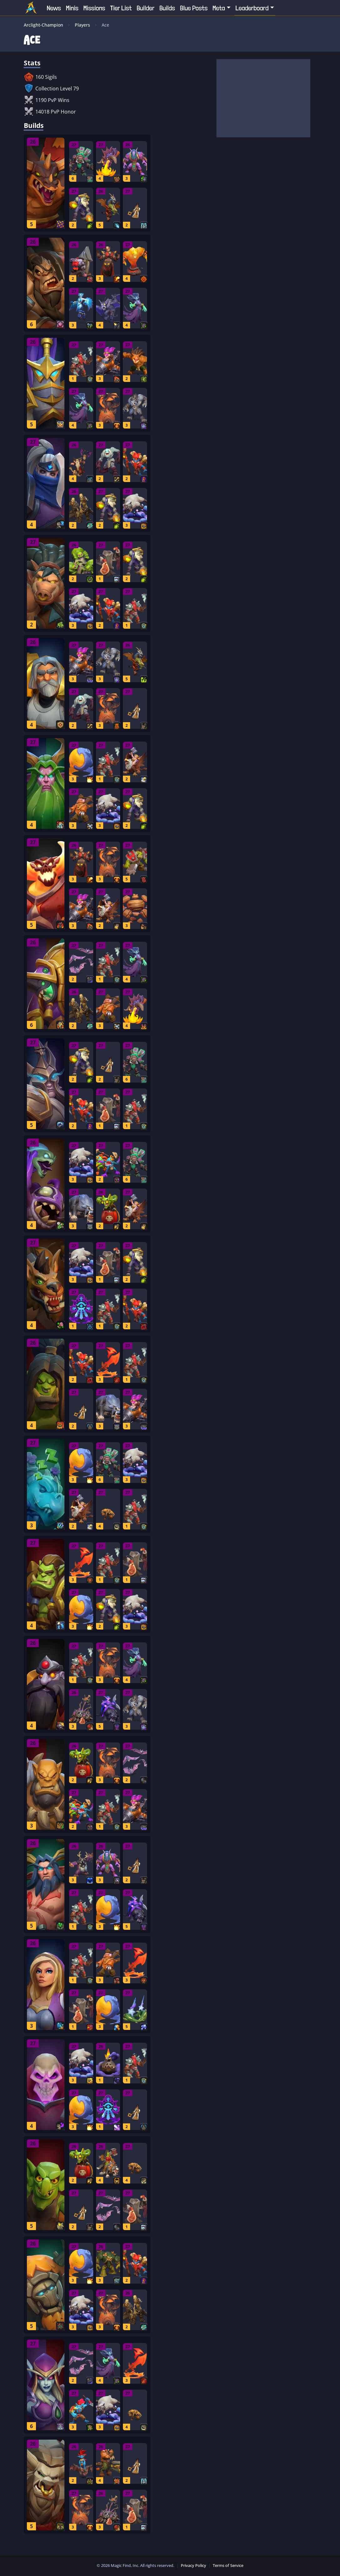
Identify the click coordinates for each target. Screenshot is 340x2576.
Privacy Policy (193, 2565)
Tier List (121, 8)
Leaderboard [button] (252, 8)
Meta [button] (219, 8)
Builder (146, 8)
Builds (167, 8)
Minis (72, 8)
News (54, 8)
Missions (94, 8)
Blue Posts (193, 8)
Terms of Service (228, 2565)
